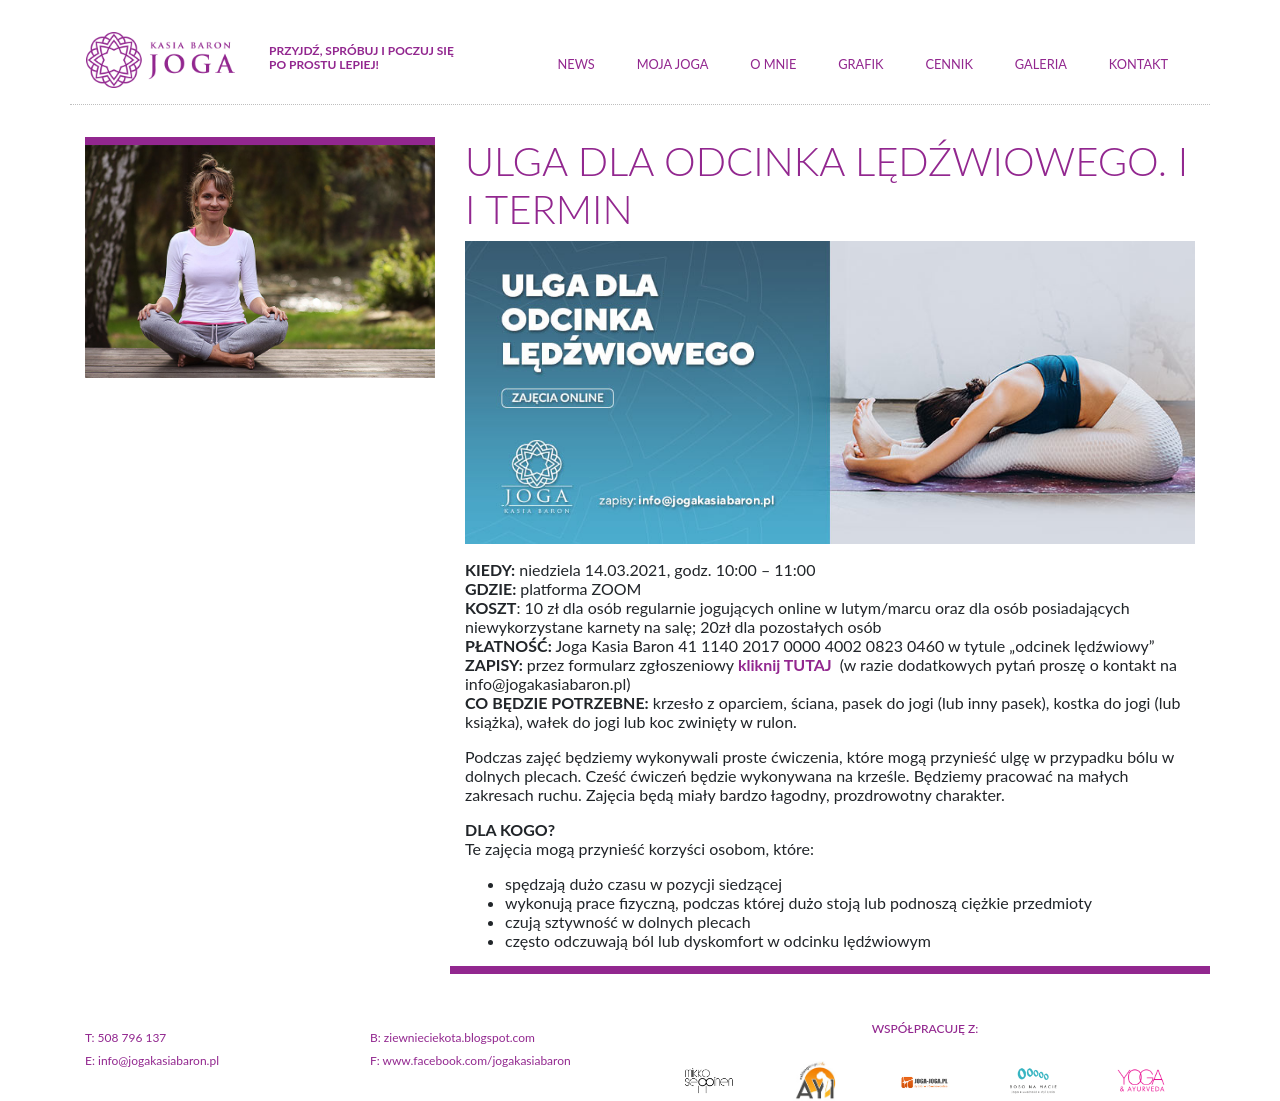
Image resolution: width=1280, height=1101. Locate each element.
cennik (949, 64)
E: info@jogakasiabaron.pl (152, 1060)
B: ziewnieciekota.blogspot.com (452, 1037)
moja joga (673, 64)
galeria (1041, 64)
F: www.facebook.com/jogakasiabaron (470, 1060)
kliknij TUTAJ (783, 664)
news (576, 64)
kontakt (1138, 64)
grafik (860, 64)
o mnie (773, 64)
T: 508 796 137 (125, 1037)
